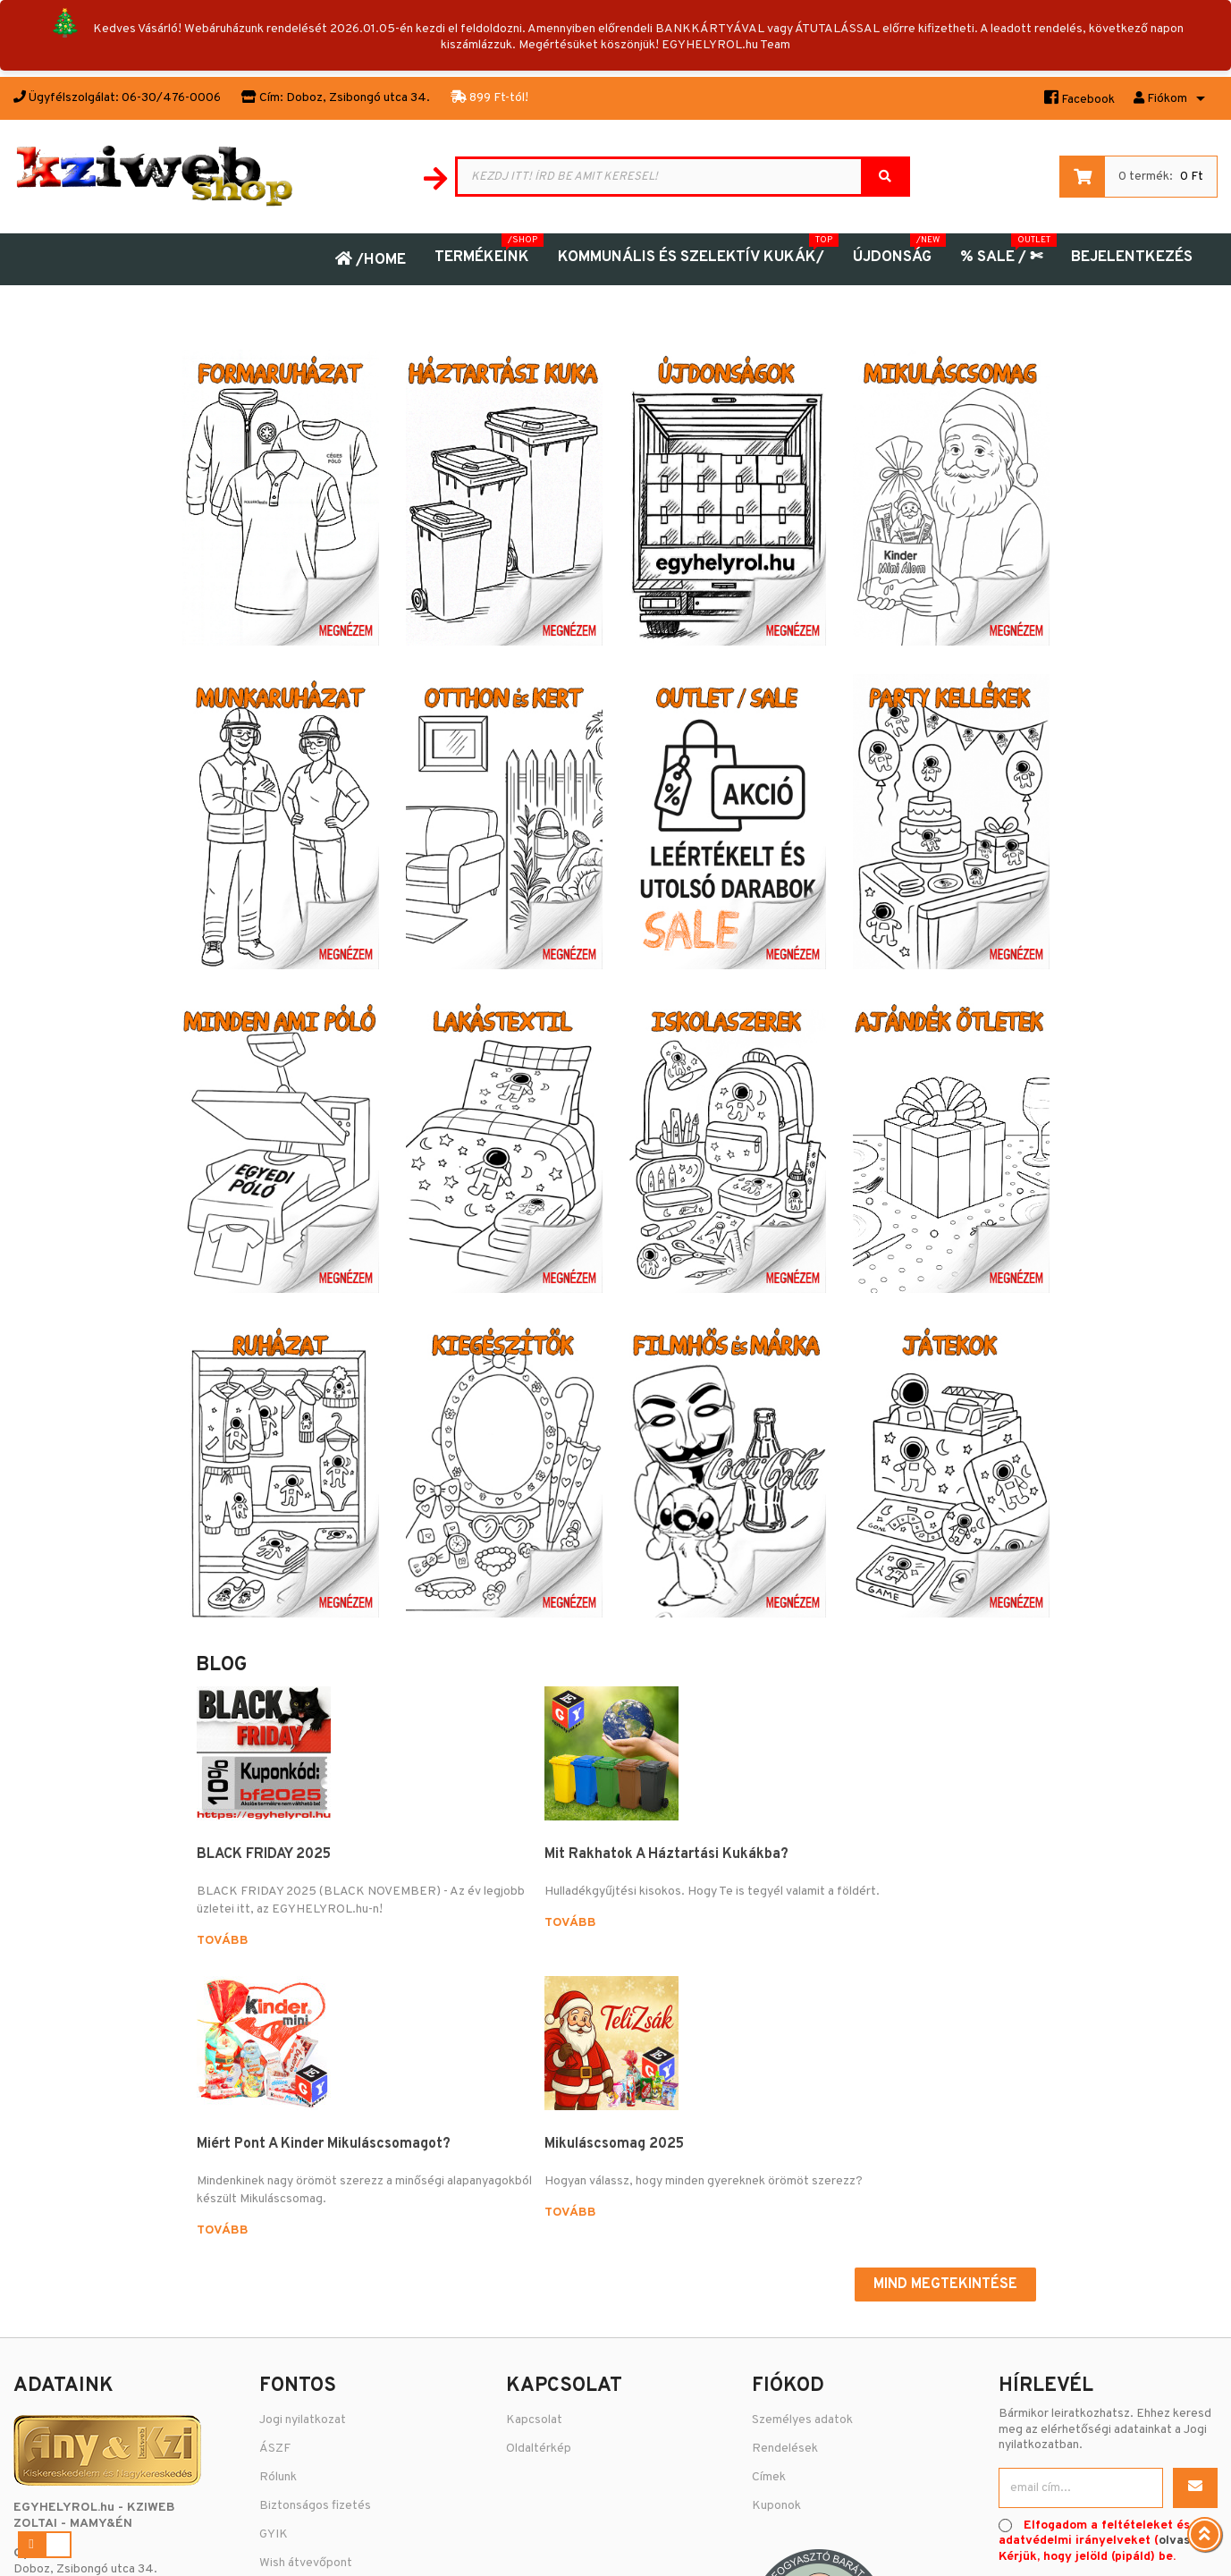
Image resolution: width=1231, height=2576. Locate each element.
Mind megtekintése (945, 2030)
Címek (769, 2223)
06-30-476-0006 (62, 2378)
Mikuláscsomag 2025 (895, 1854)
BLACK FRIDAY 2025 (264, 1854)
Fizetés (280, 2395)
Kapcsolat (534, 2166)
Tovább (223, 1958)
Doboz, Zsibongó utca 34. (358, 98)
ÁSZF (275, 2194)
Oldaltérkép (538, 2194)
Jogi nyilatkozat (302, 2166)
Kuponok (776, 2251)
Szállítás (282, 2366)
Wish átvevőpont (305, 2309)
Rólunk (278, 2223)
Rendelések (785, 2194)
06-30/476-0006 (171, 98)
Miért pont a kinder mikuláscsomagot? (679, 1863)
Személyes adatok (802, 2166)
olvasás (1181, 2286)
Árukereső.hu (1108, 2383)
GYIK (273, 2280)
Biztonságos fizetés (315, 2251)
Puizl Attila (762, 2547)
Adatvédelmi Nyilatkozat (327, 2337)
